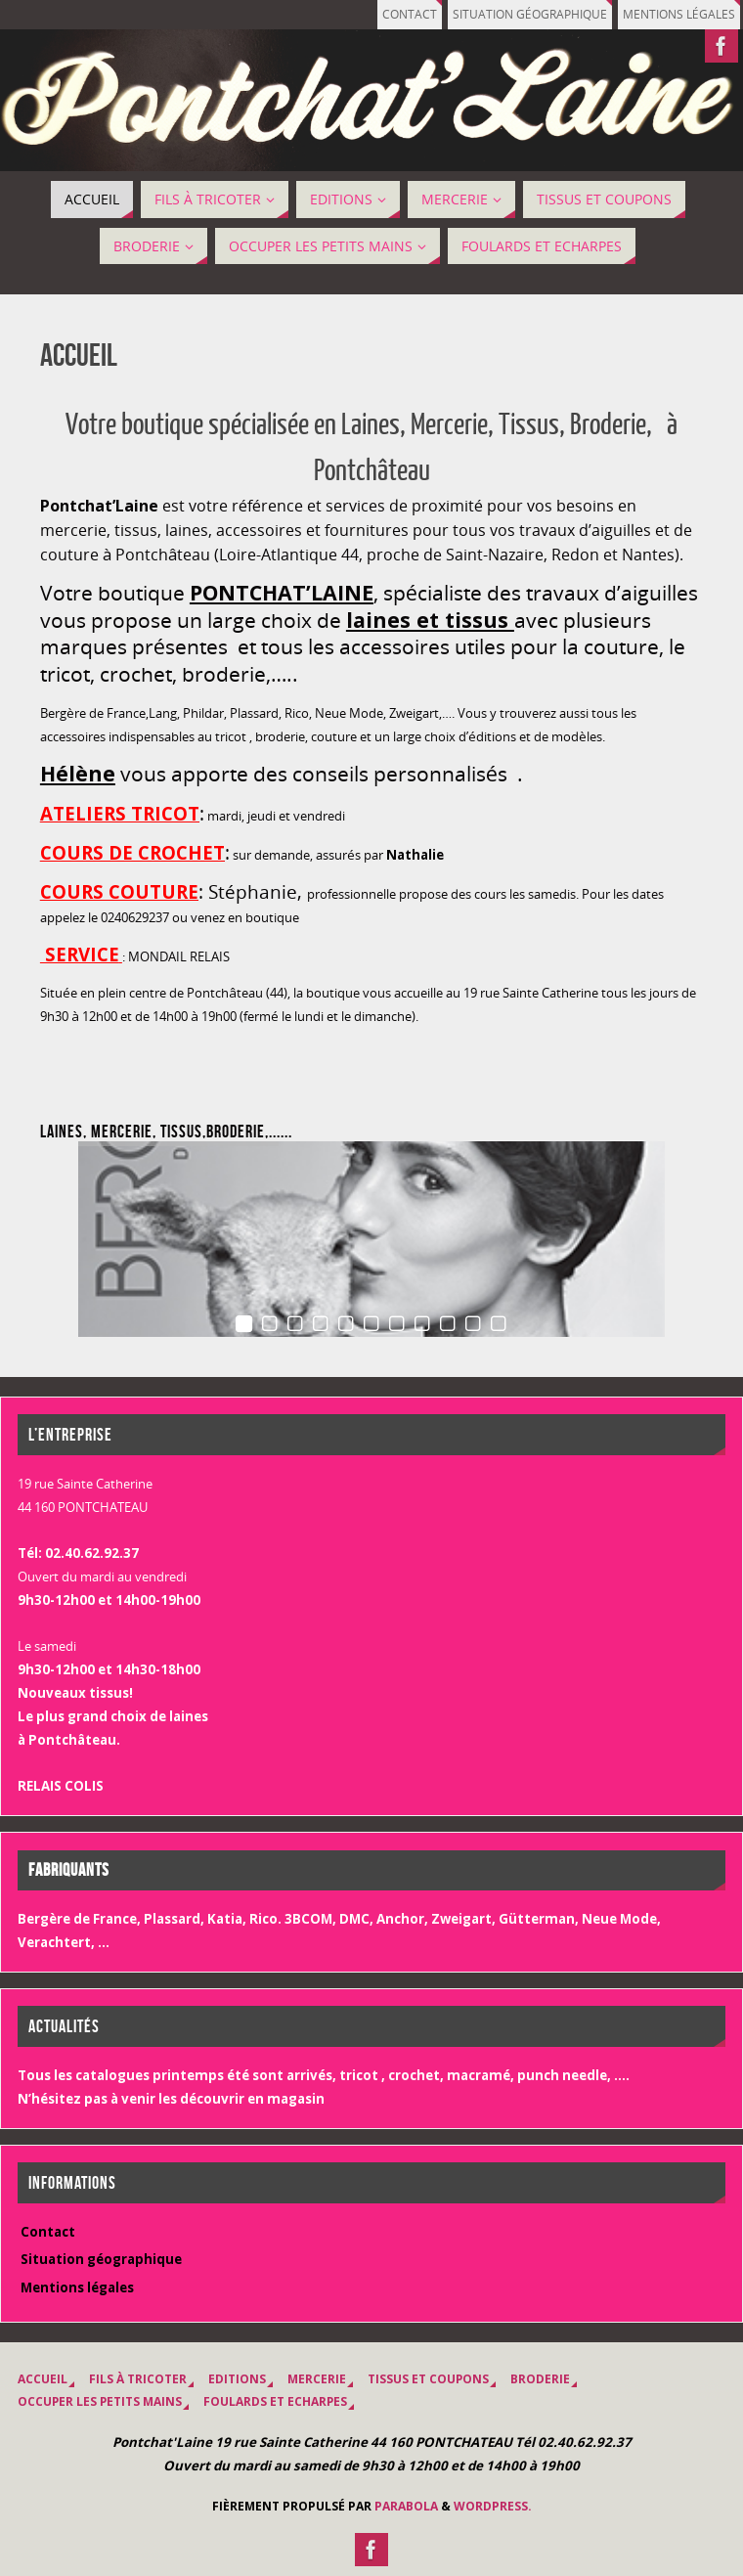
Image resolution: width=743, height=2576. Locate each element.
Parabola (406, 2506)
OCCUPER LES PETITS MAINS (100, 2401)
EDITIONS (237, 2379)
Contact (409, 14)
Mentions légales (679, 14)
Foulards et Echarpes (275, 2401)
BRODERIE (540, 2379)
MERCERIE (316, 2379)
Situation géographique (530, 14)
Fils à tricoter (138, 2379)
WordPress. (493, 2506)
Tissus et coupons (428, 2379)
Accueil (42, 2379)
